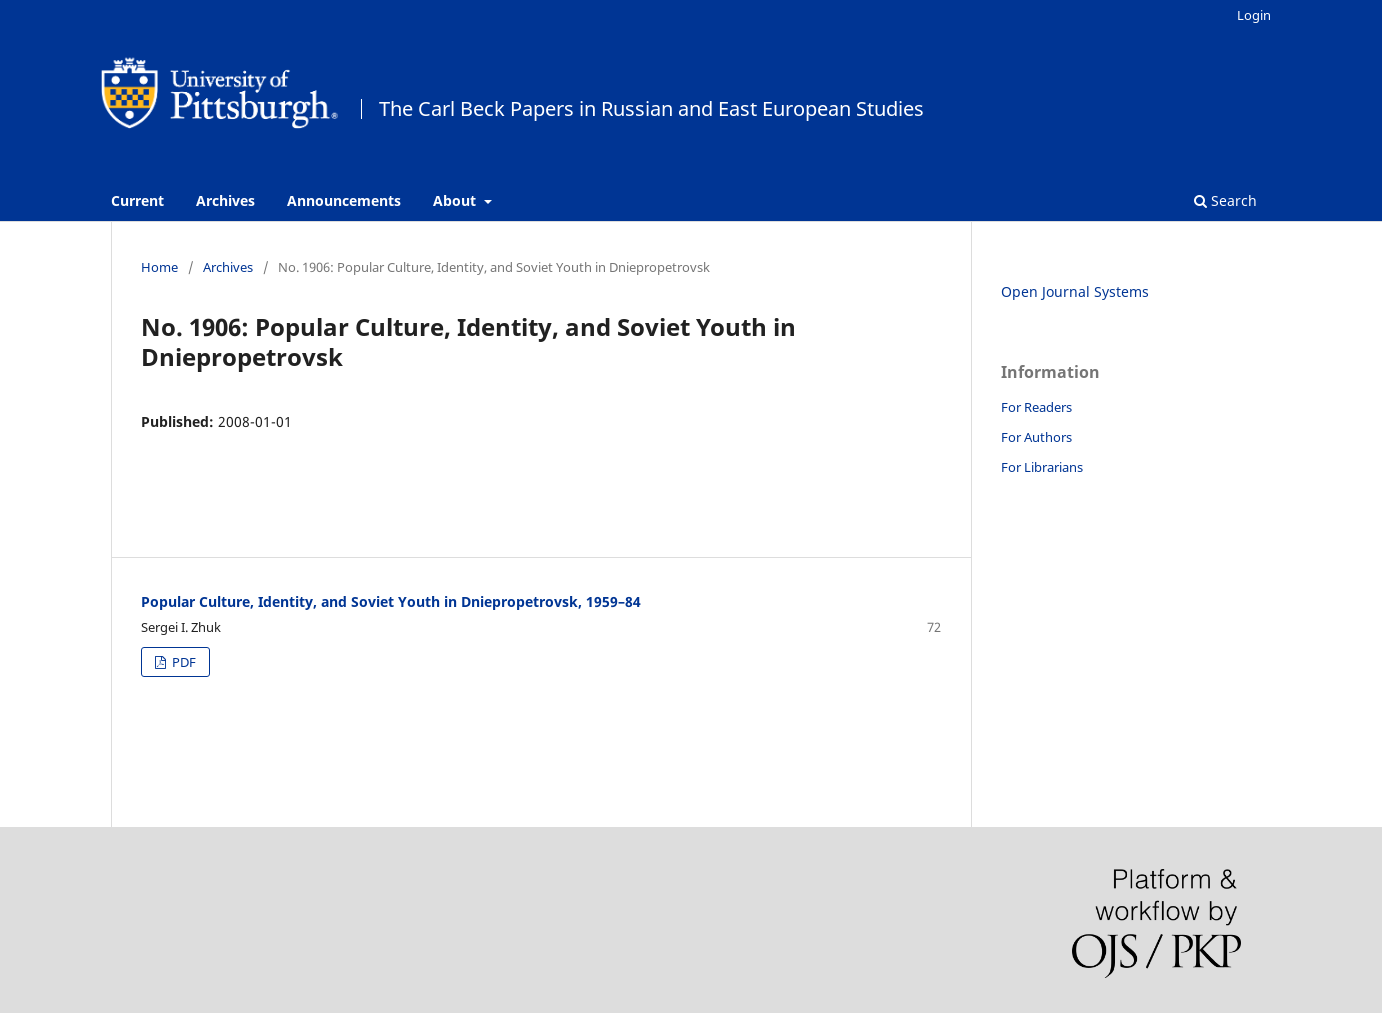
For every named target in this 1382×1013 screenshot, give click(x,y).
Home (159, 267)
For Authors (1036, 437)
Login (1254, 15)
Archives (225, 200)
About (456, 200)
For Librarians (1042, 467)
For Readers (1036, 407)
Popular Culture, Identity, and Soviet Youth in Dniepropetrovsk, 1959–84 (391, 601)
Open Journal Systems (1075, 291)
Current (137, 200)
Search (1225, 200)
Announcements (344, 200)
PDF (182, 662)
